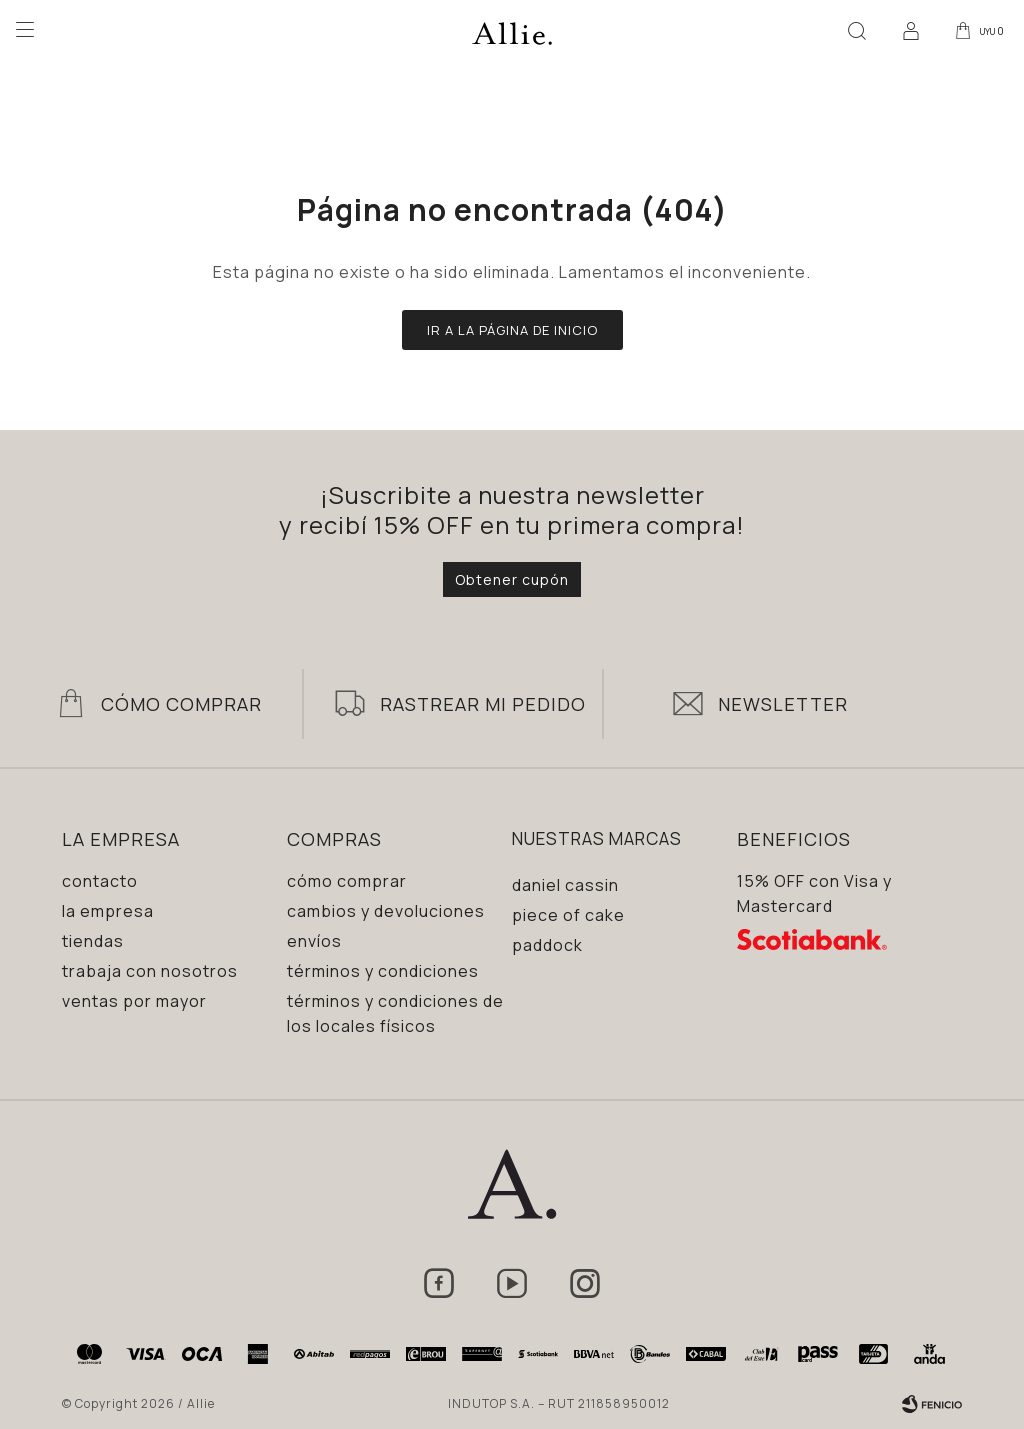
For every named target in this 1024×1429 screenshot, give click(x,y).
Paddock (547, 945)
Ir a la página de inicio (512, 330)
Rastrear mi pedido (483, 704)
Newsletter (783, 704)
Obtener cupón (512, 579)
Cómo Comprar (181, 704)
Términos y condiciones (383, 971)
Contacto (100, 881)
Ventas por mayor (134, 1001)
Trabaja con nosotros (150, 971)
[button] (853, 30)
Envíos (314, 941)
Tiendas (93, 941)
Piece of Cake (568, 915)
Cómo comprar (347, 881)
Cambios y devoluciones (386, 911)
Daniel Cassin (565, 885)
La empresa (108, 911)
